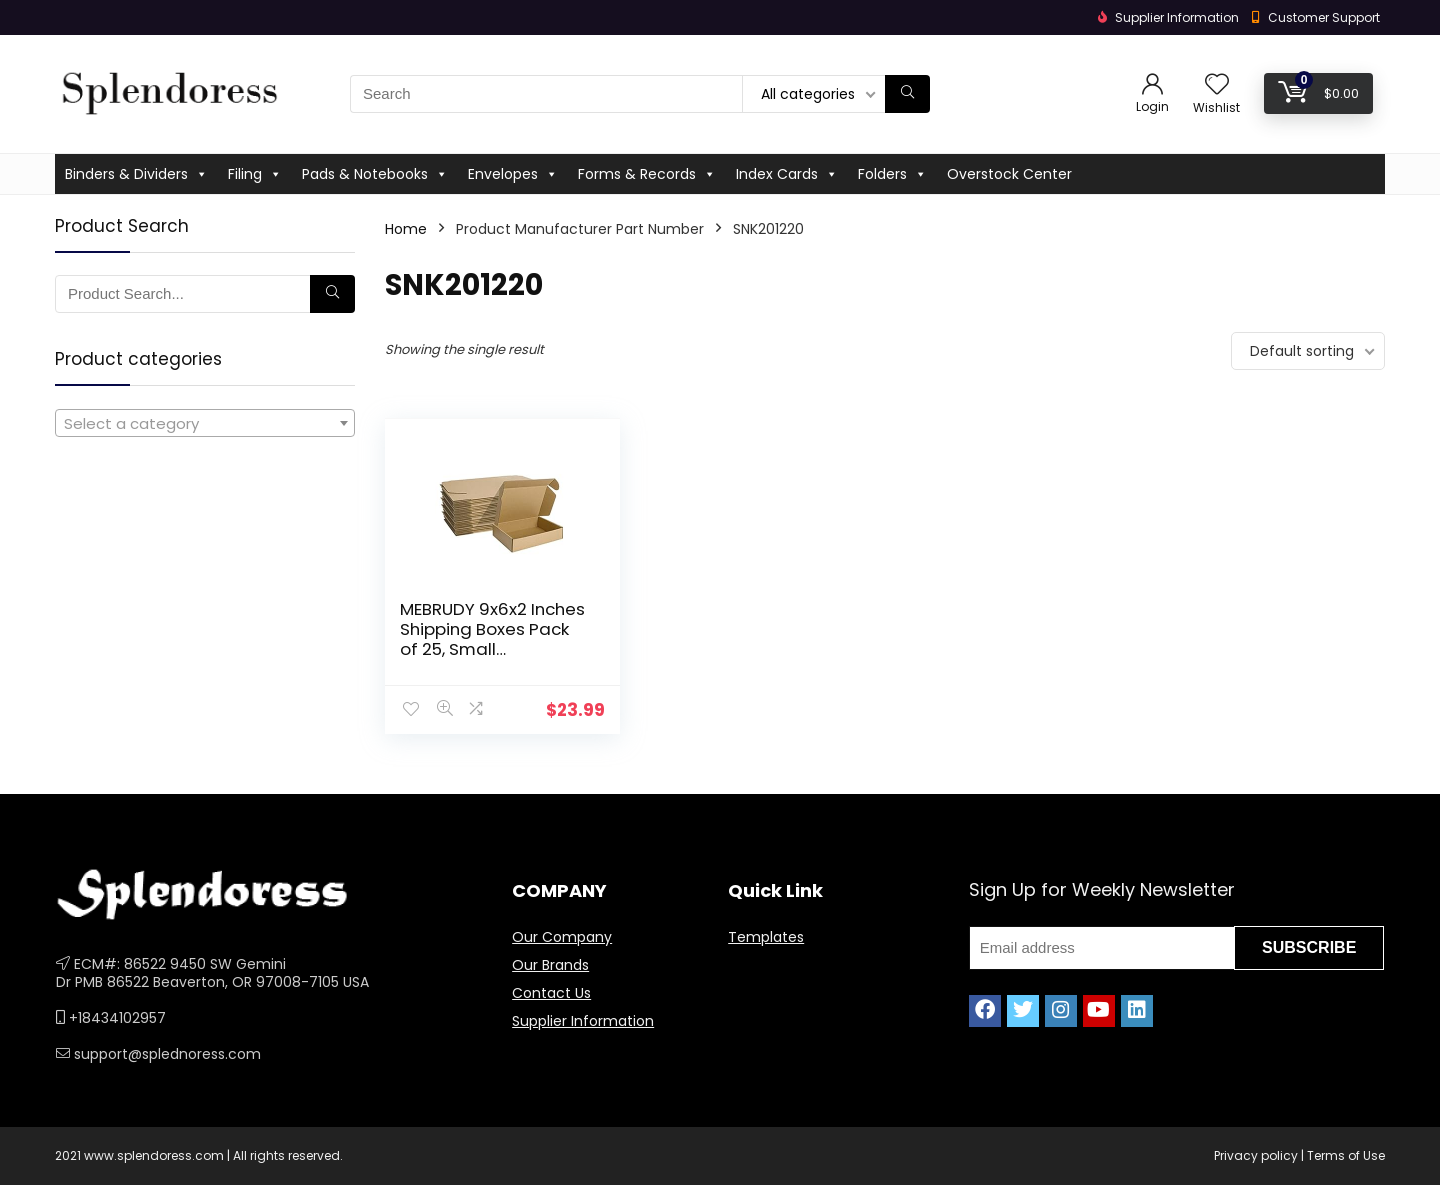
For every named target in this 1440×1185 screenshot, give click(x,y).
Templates (766, 937)
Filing (255, 174)
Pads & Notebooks (375, 174)
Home (406, 229)
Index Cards (787, 174)
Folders (892, 174)
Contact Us (551, 993)
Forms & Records (647, 174)
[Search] (907, 94)
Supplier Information (583, 1021)
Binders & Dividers (136, 174)
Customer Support (1324, 17)
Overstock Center (1009, 174)
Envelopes (513, 174)
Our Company (562, 937)
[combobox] (205, 423)
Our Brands (550, 965)
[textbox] (205, 424)
